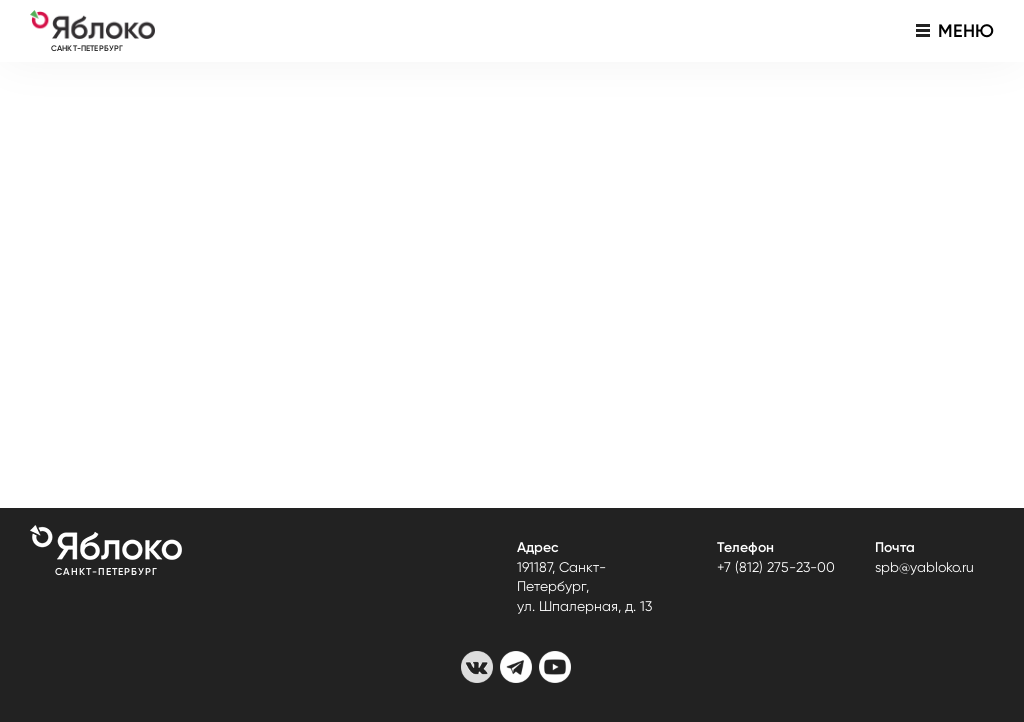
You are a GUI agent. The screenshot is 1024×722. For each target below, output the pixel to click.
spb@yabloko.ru (924, 567)
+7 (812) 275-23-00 (776, 567)
